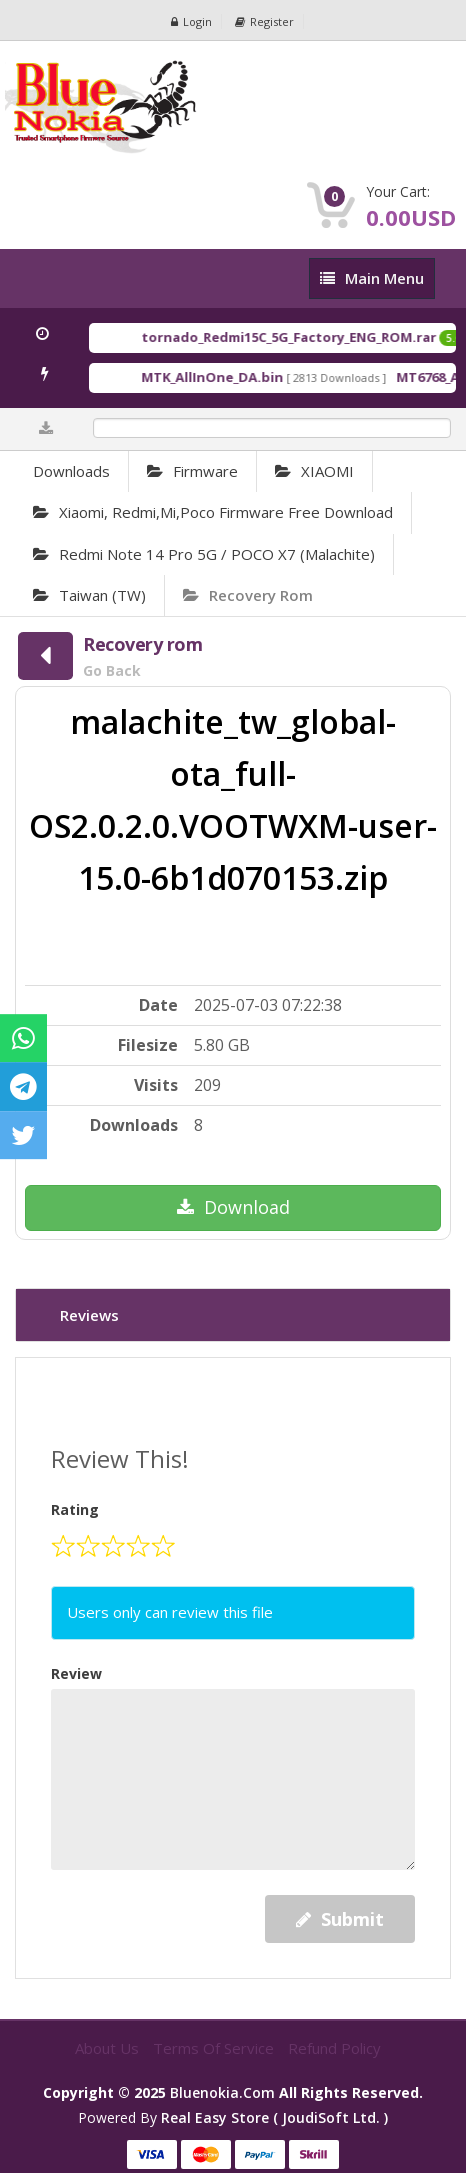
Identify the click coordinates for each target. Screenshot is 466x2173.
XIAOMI (314, 471)
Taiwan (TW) (89, 595)
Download (233, 1207)
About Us (109, 2048)
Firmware (192, 471)
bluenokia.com (222, 2092)
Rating (75, 1509)
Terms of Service (215, 2048)
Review (76, 1673)
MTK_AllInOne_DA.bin (239, 377)
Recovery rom (248, 595)
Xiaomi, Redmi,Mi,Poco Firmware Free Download (213, 512)
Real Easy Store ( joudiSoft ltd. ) (274, 2117)
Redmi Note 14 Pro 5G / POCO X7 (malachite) (204, 554)
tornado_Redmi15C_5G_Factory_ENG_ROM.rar (315, 337)
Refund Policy (334, 2048)
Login (191, 21)
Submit (340, 1919)
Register (264, 21)
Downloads (71, 471)
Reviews (89, 1315)
